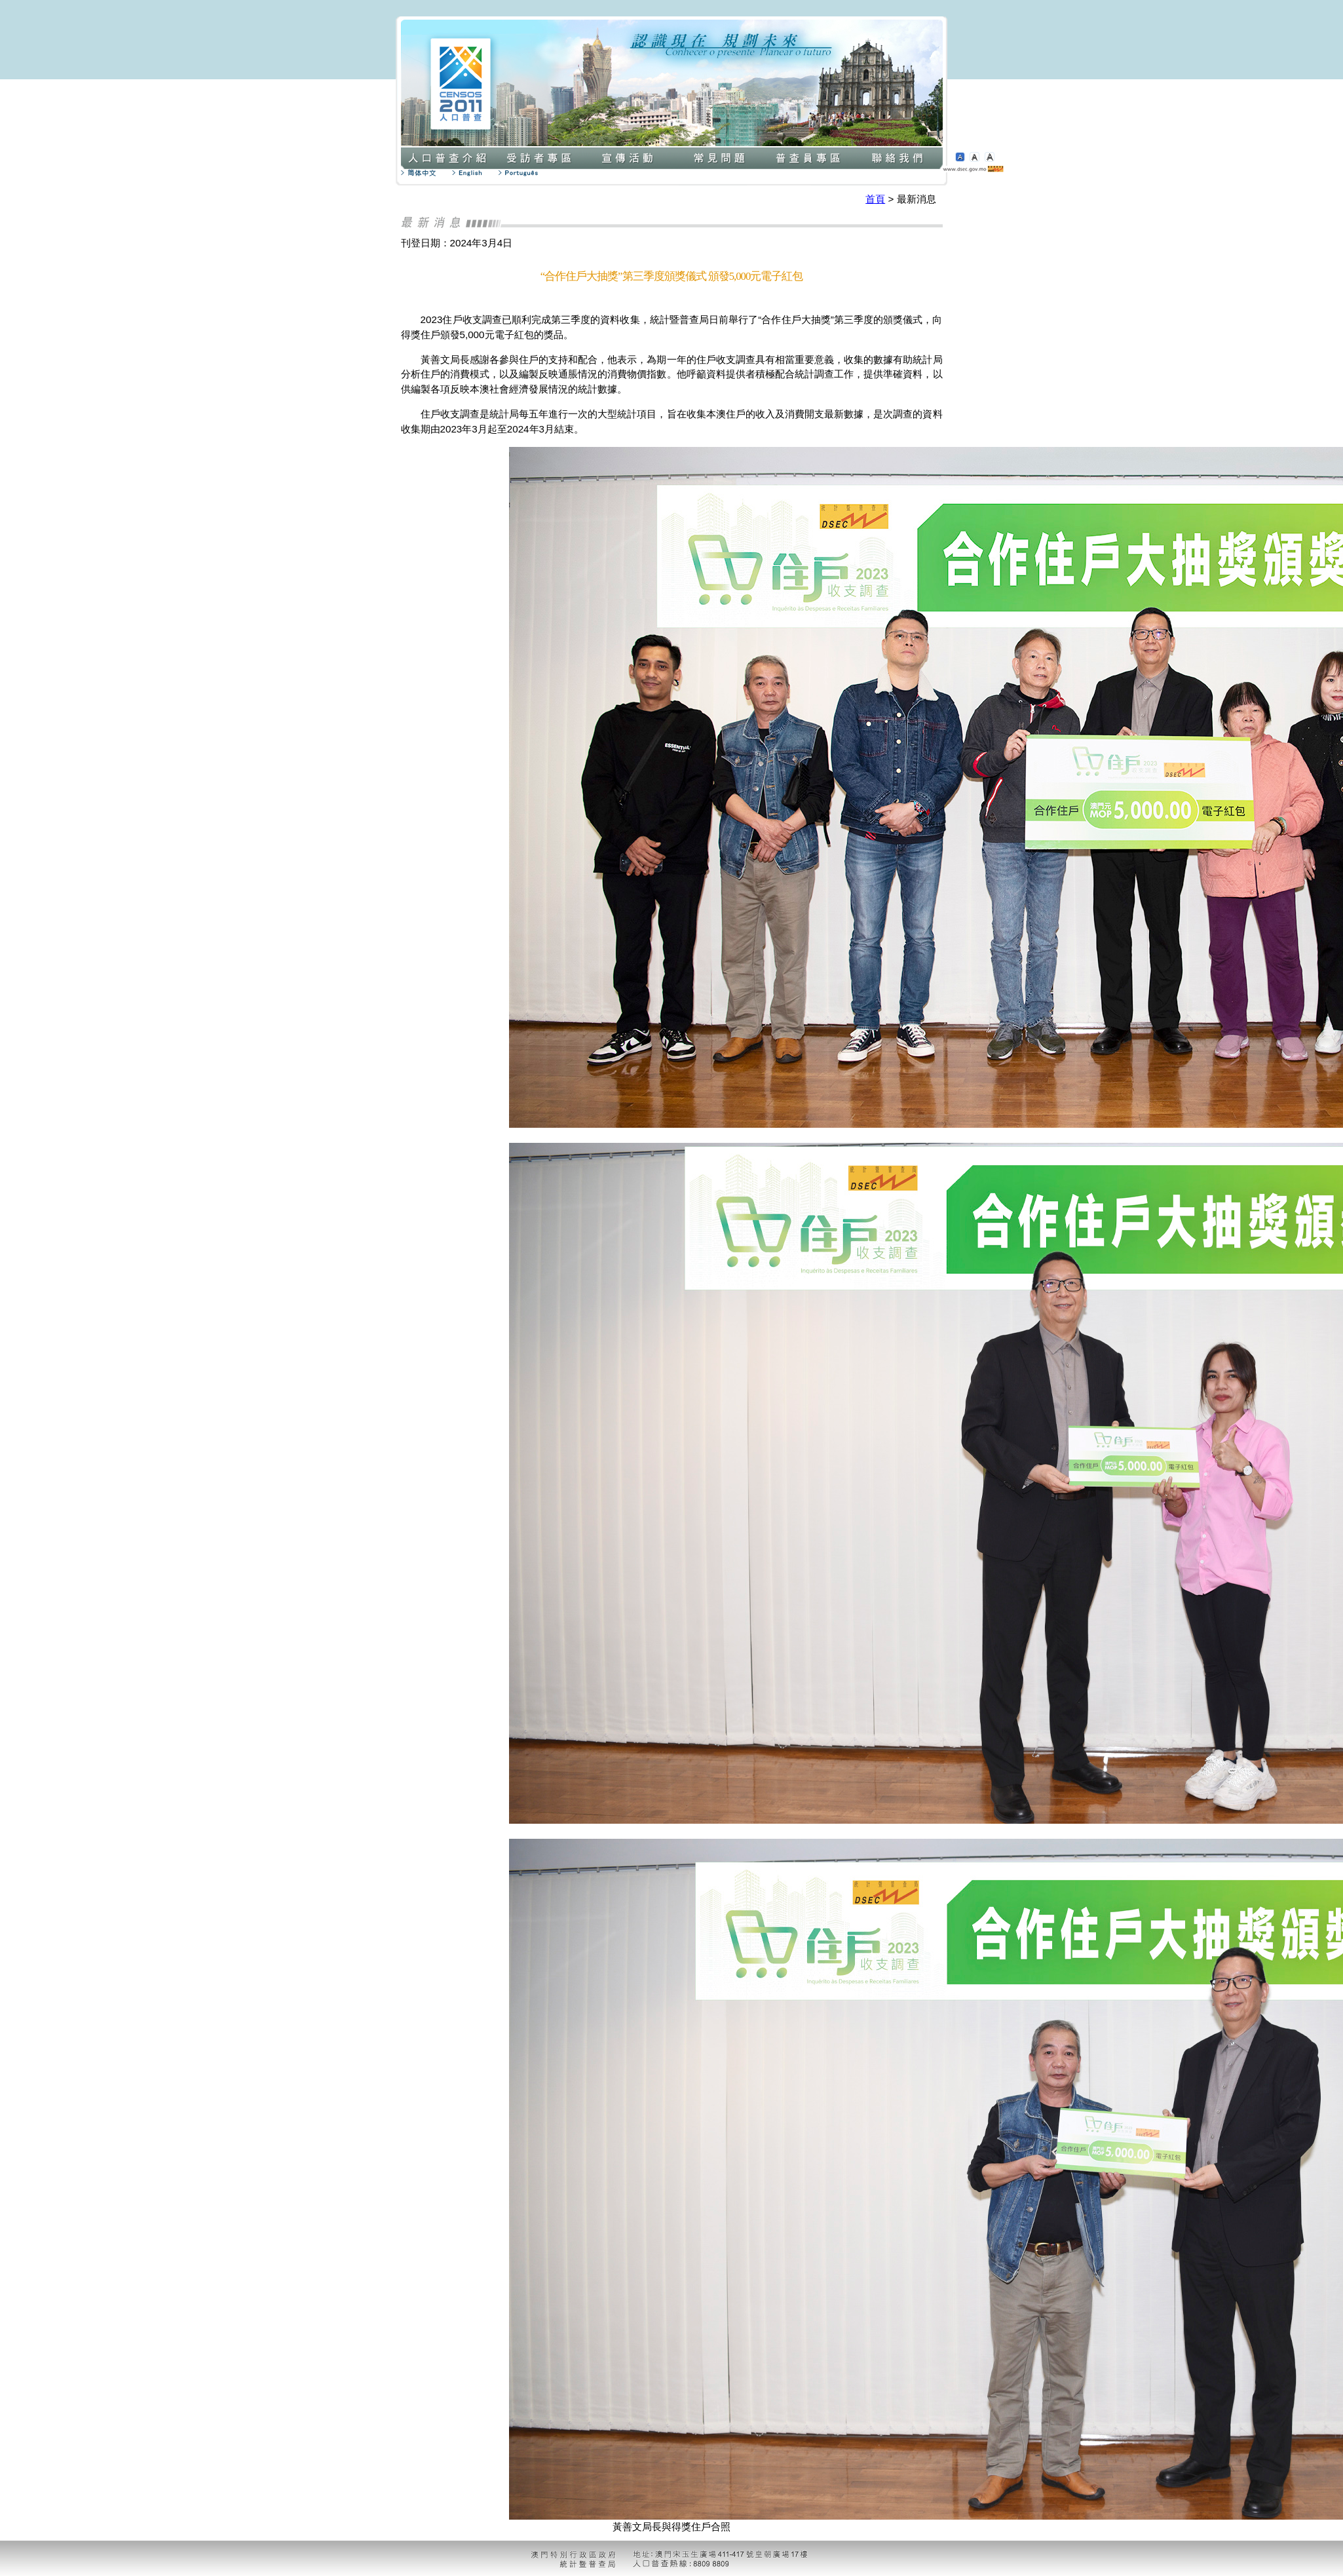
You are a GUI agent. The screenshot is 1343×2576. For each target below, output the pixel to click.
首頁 (875, 198)
